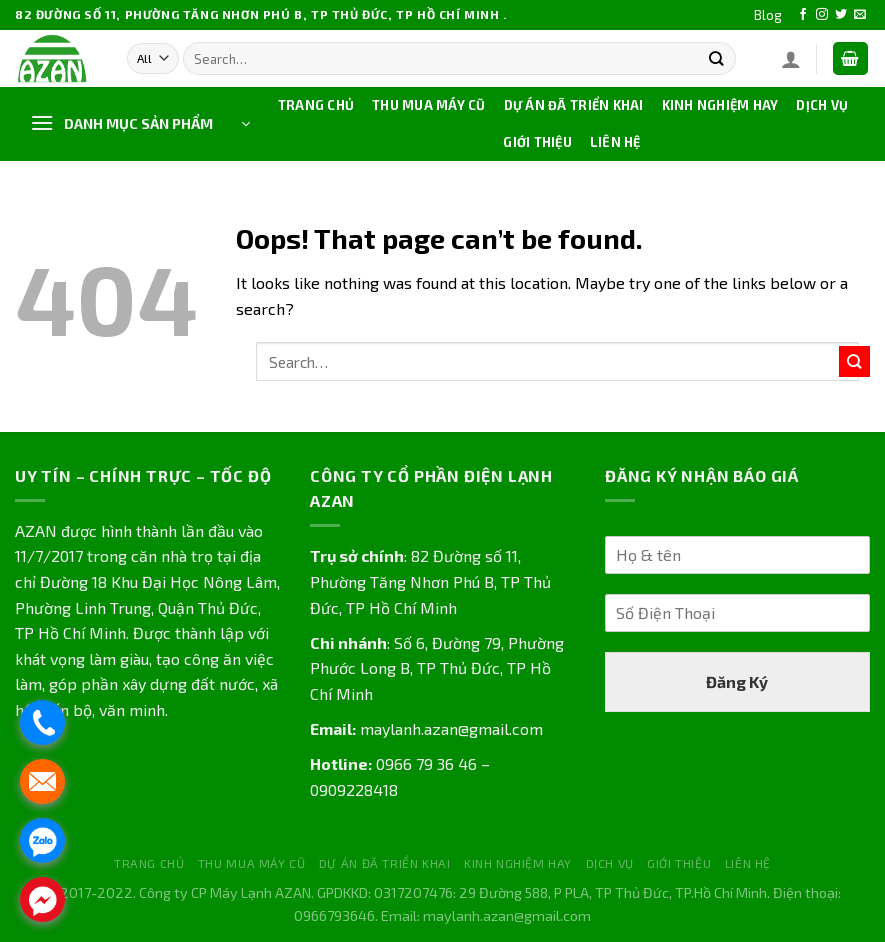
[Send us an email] (860, 15)
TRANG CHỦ (316, 105)
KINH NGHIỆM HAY (720, 105)
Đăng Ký (737, 681)
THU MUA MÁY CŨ (429, 105)
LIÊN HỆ (615, 142)
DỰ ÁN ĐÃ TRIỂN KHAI (574, 105)
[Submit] (715, 58)
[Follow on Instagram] (822, 15)
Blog (768, 15)
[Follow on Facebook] (803, 15)
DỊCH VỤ (822, 105)
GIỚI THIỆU (537, 142)
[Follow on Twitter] (841, 15)
